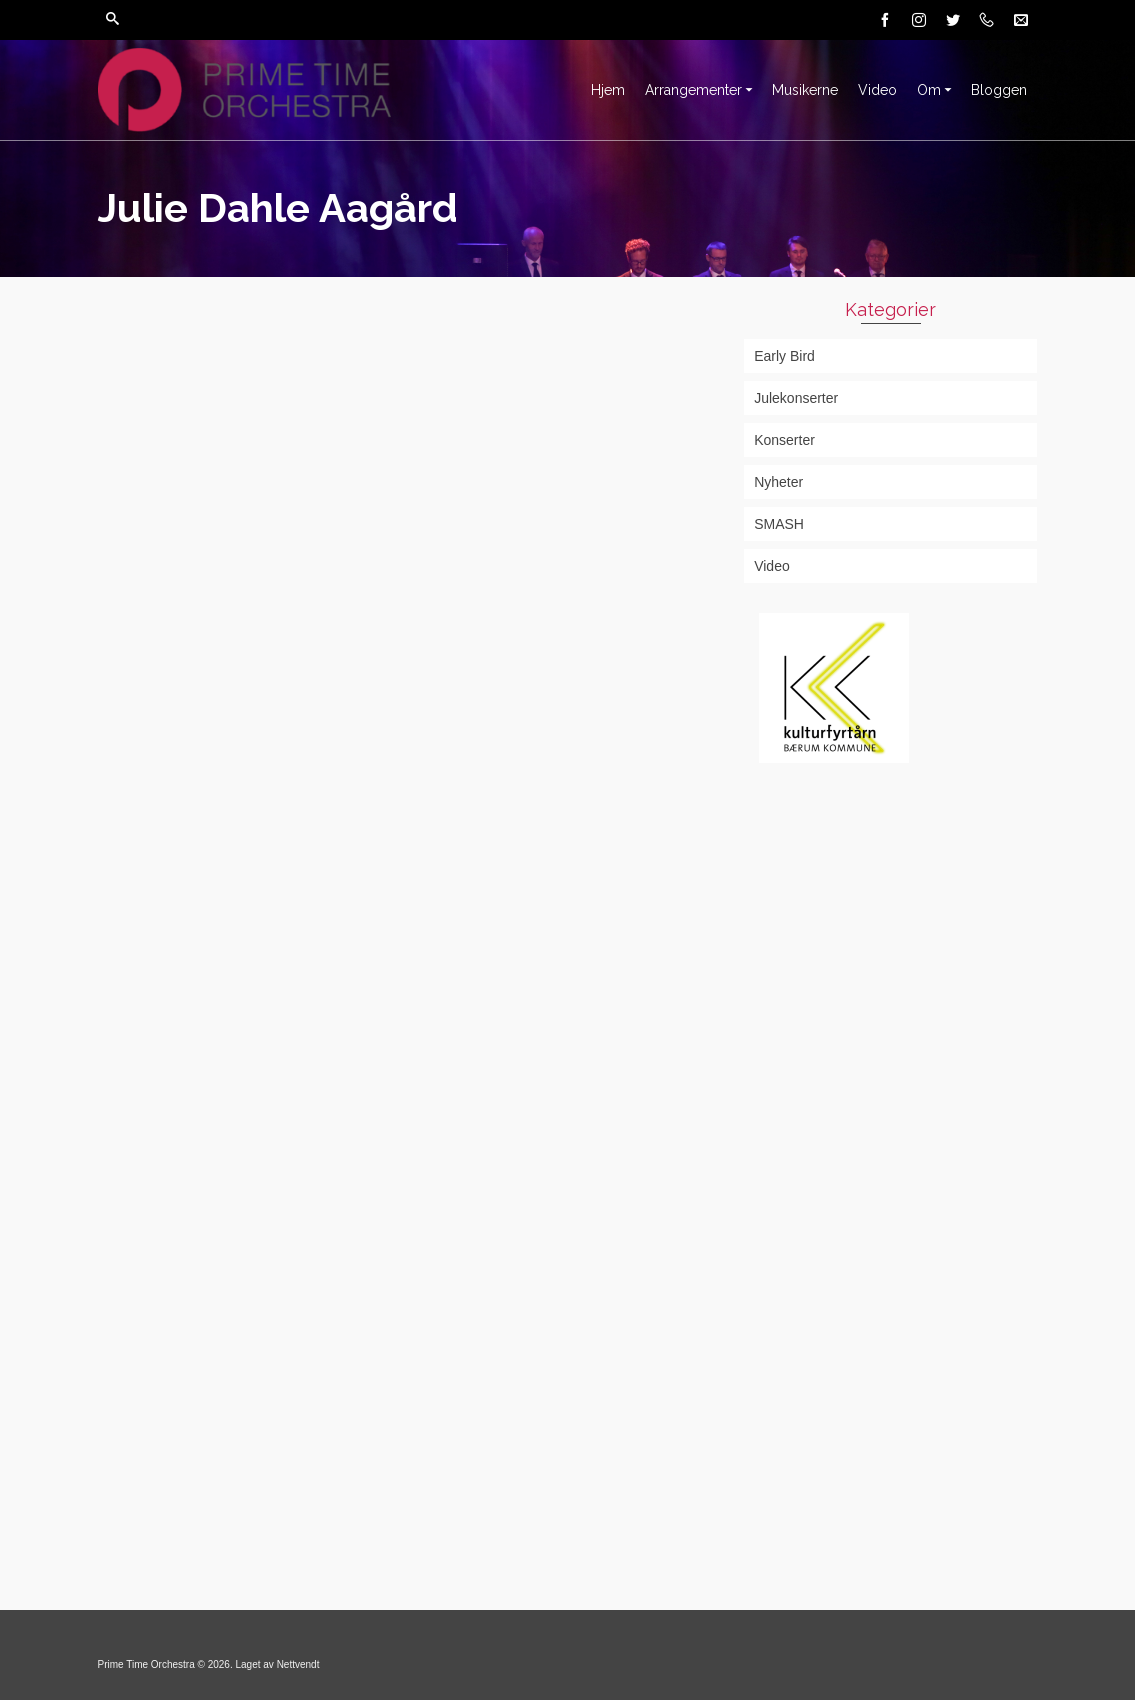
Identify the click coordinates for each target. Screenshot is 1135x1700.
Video (772, 566)
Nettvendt (298, 1664)
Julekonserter (796, 398)
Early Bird (784, 356)
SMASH (779, 524)
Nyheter (778, 482)
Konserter (784, 440)
